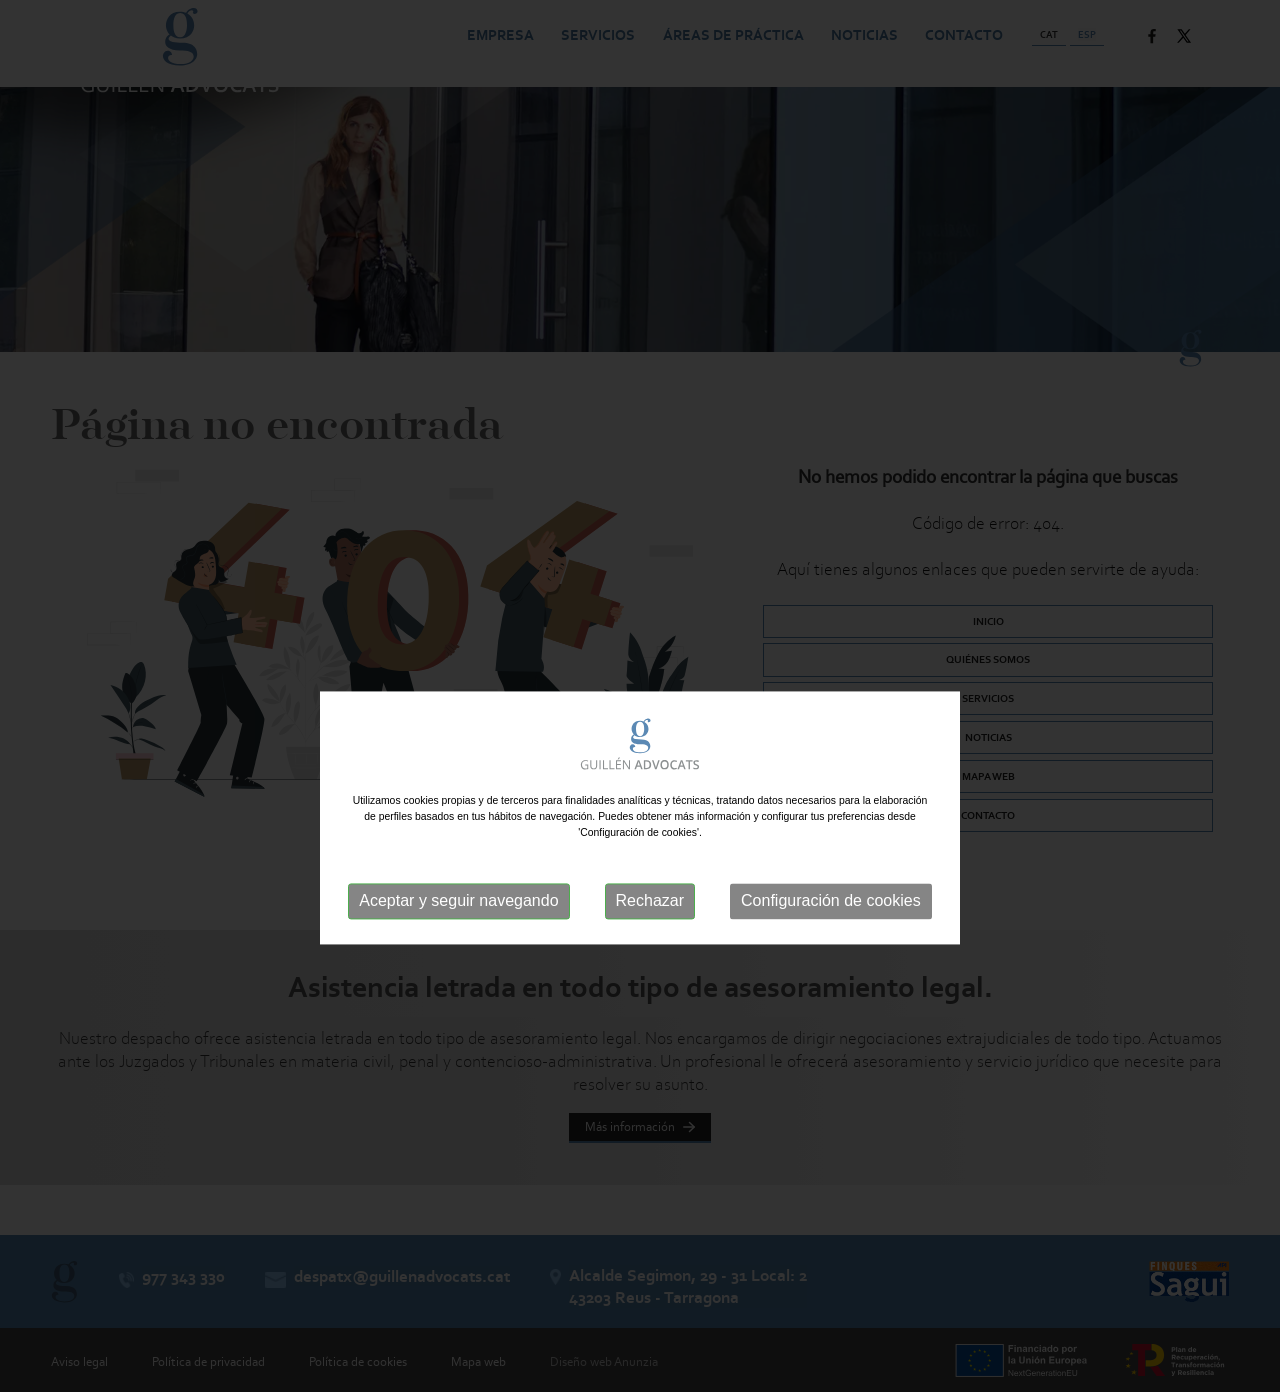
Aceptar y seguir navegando (458, 932)
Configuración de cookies (831, 932)
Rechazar (650, 932)
